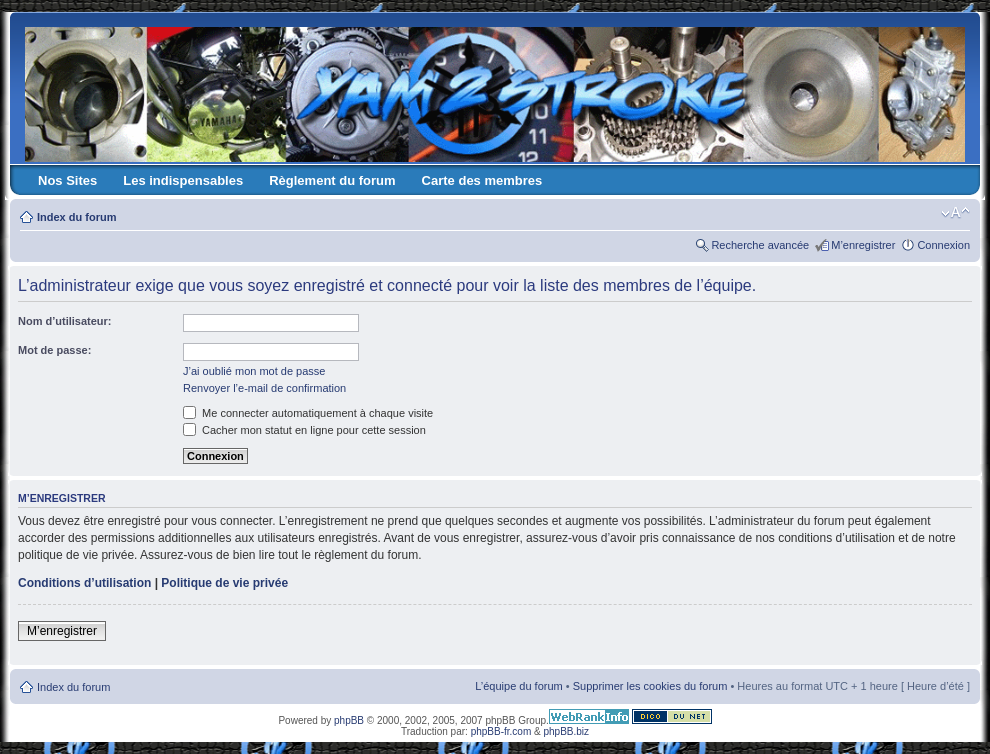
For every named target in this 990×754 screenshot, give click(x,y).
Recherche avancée (760, 245)
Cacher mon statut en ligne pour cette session (304, 430)
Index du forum (76, 217)
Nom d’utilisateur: (65, 321)
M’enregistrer (863, 245)
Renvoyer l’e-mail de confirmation (264, 388)
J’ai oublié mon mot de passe (254, 371)
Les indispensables (183, 180)
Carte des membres (482, 180)
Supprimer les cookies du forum (650, 686)
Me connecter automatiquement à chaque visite (308, 413)
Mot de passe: (54, 350)
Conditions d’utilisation (84, 583)
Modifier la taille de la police (955, 213)
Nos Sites (67, 180)
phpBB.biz (566, 731)
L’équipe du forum (518, 686)
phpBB (349, 720)
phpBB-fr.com (501, 731)
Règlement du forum (332, 180)
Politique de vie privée (224, 583)
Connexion (943, 245)
